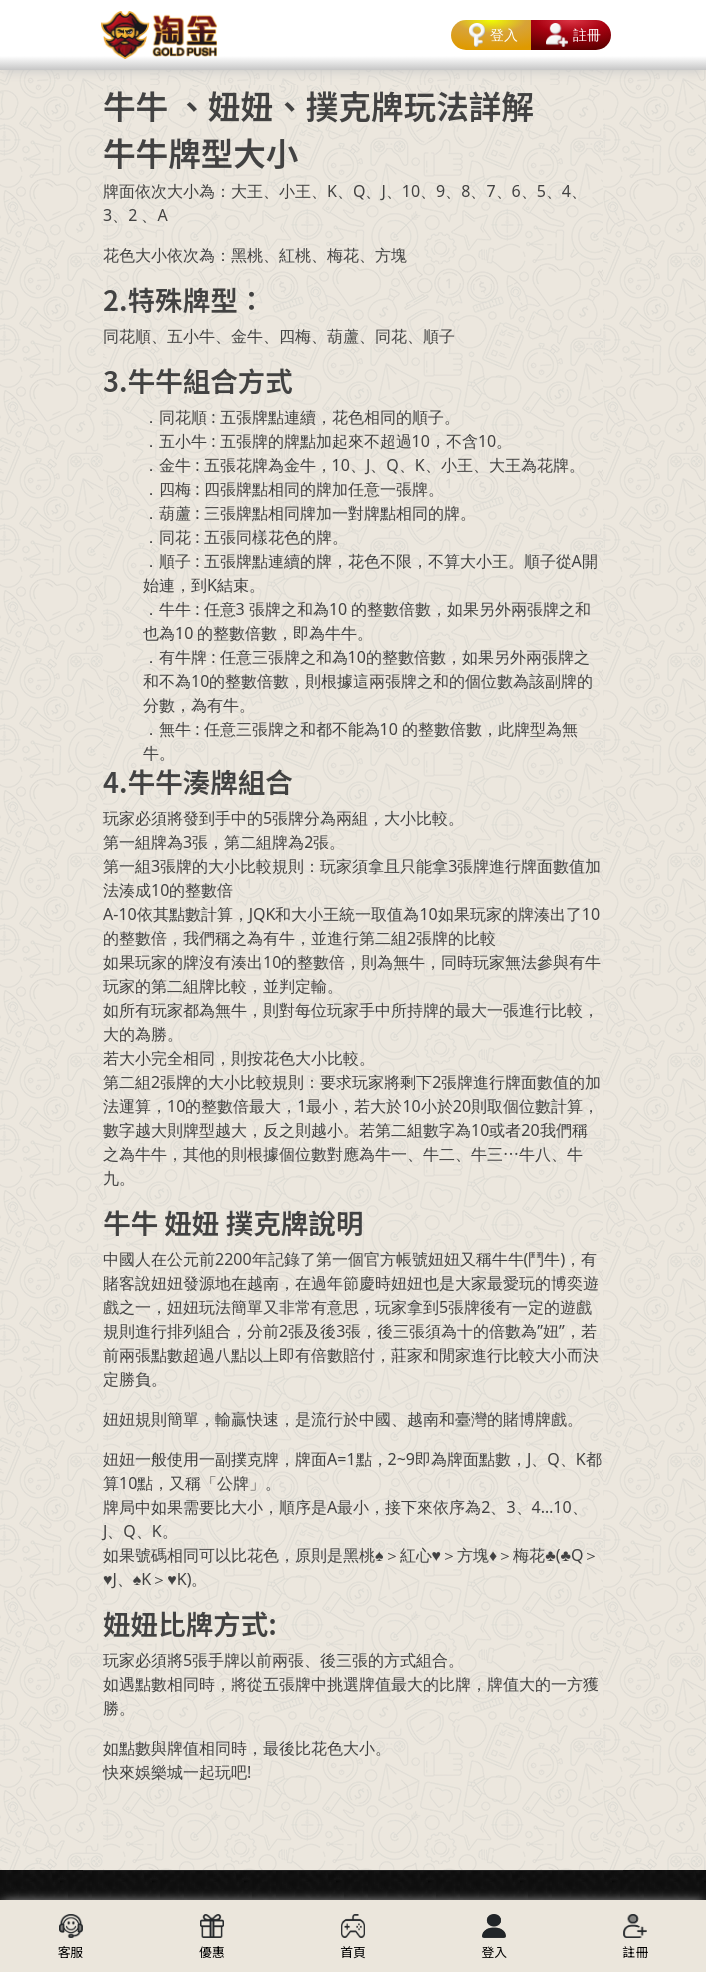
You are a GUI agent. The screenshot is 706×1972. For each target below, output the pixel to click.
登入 (490, 35)
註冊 (571, 35)
